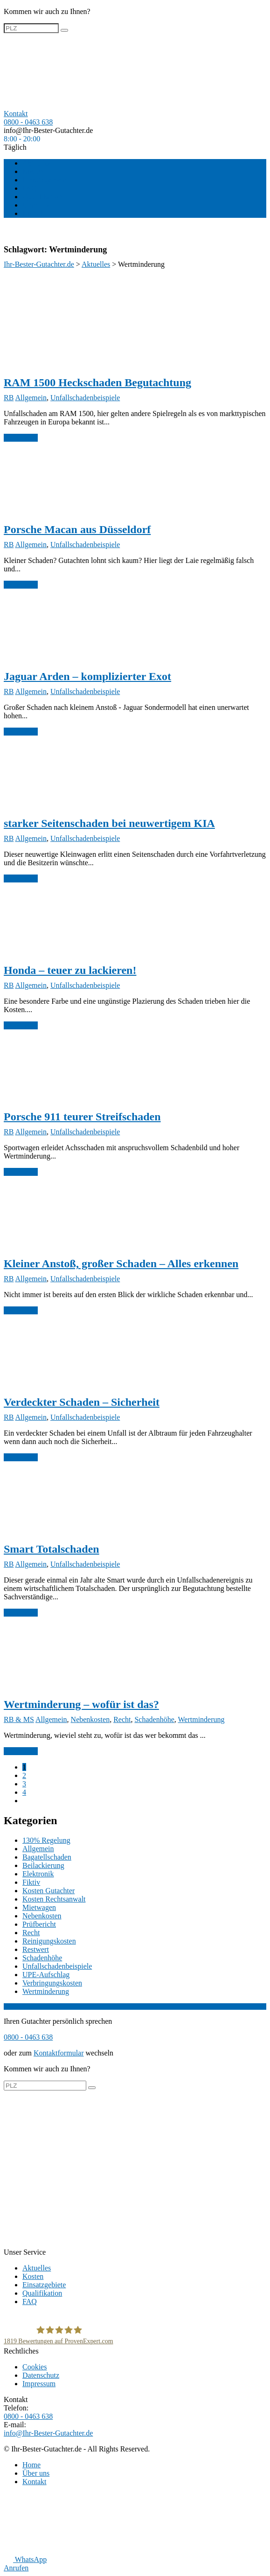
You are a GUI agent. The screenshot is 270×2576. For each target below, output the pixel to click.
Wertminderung (201, 1719)
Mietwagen (39, 1907)
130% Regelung (46, 1840)
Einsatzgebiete (44, 180)
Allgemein (31, 398)
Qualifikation (42, 197)
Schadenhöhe (154, 1719)
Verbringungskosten (52, 1983)
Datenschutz (40, 2375)
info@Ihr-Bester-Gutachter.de (48, 130)
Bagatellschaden (46, 1857)
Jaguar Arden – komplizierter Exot (87, 676)
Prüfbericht (39, 1924)
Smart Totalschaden (51, 1549)
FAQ (29, 188)
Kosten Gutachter (48, 1891)
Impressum (38, 2384)
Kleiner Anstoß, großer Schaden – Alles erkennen (121, 1263)
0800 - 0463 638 (28, 122)
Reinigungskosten (49, 1941)
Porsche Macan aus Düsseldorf (77, 529)
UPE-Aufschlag (45, 1975)
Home (31, 2465)
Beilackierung (43, 1865)
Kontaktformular (59, 2053)
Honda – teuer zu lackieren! (70, 970)
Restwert (35, 1949)
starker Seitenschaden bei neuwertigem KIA (109, 823)
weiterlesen (21, 438)
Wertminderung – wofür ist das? (81, 1704)
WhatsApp (25, 2559)
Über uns (35, 205)
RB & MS (19, 1719)
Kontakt (34, 213)
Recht (122, 1719)
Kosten (32, 171)
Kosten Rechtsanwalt (54, 1899)
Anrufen (16, 2568)
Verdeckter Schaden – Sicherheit (81, 1402)
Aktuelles (36, 163)
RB (9, 398)
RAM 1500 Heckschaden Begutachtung (97, 382)
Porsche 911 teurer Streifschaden (82, 1117)
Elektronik (38, 1874)
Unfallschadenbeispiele (85, 398)
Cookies (34, 2367)
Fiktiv (31, 1882)
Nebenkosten (90, 1719)
